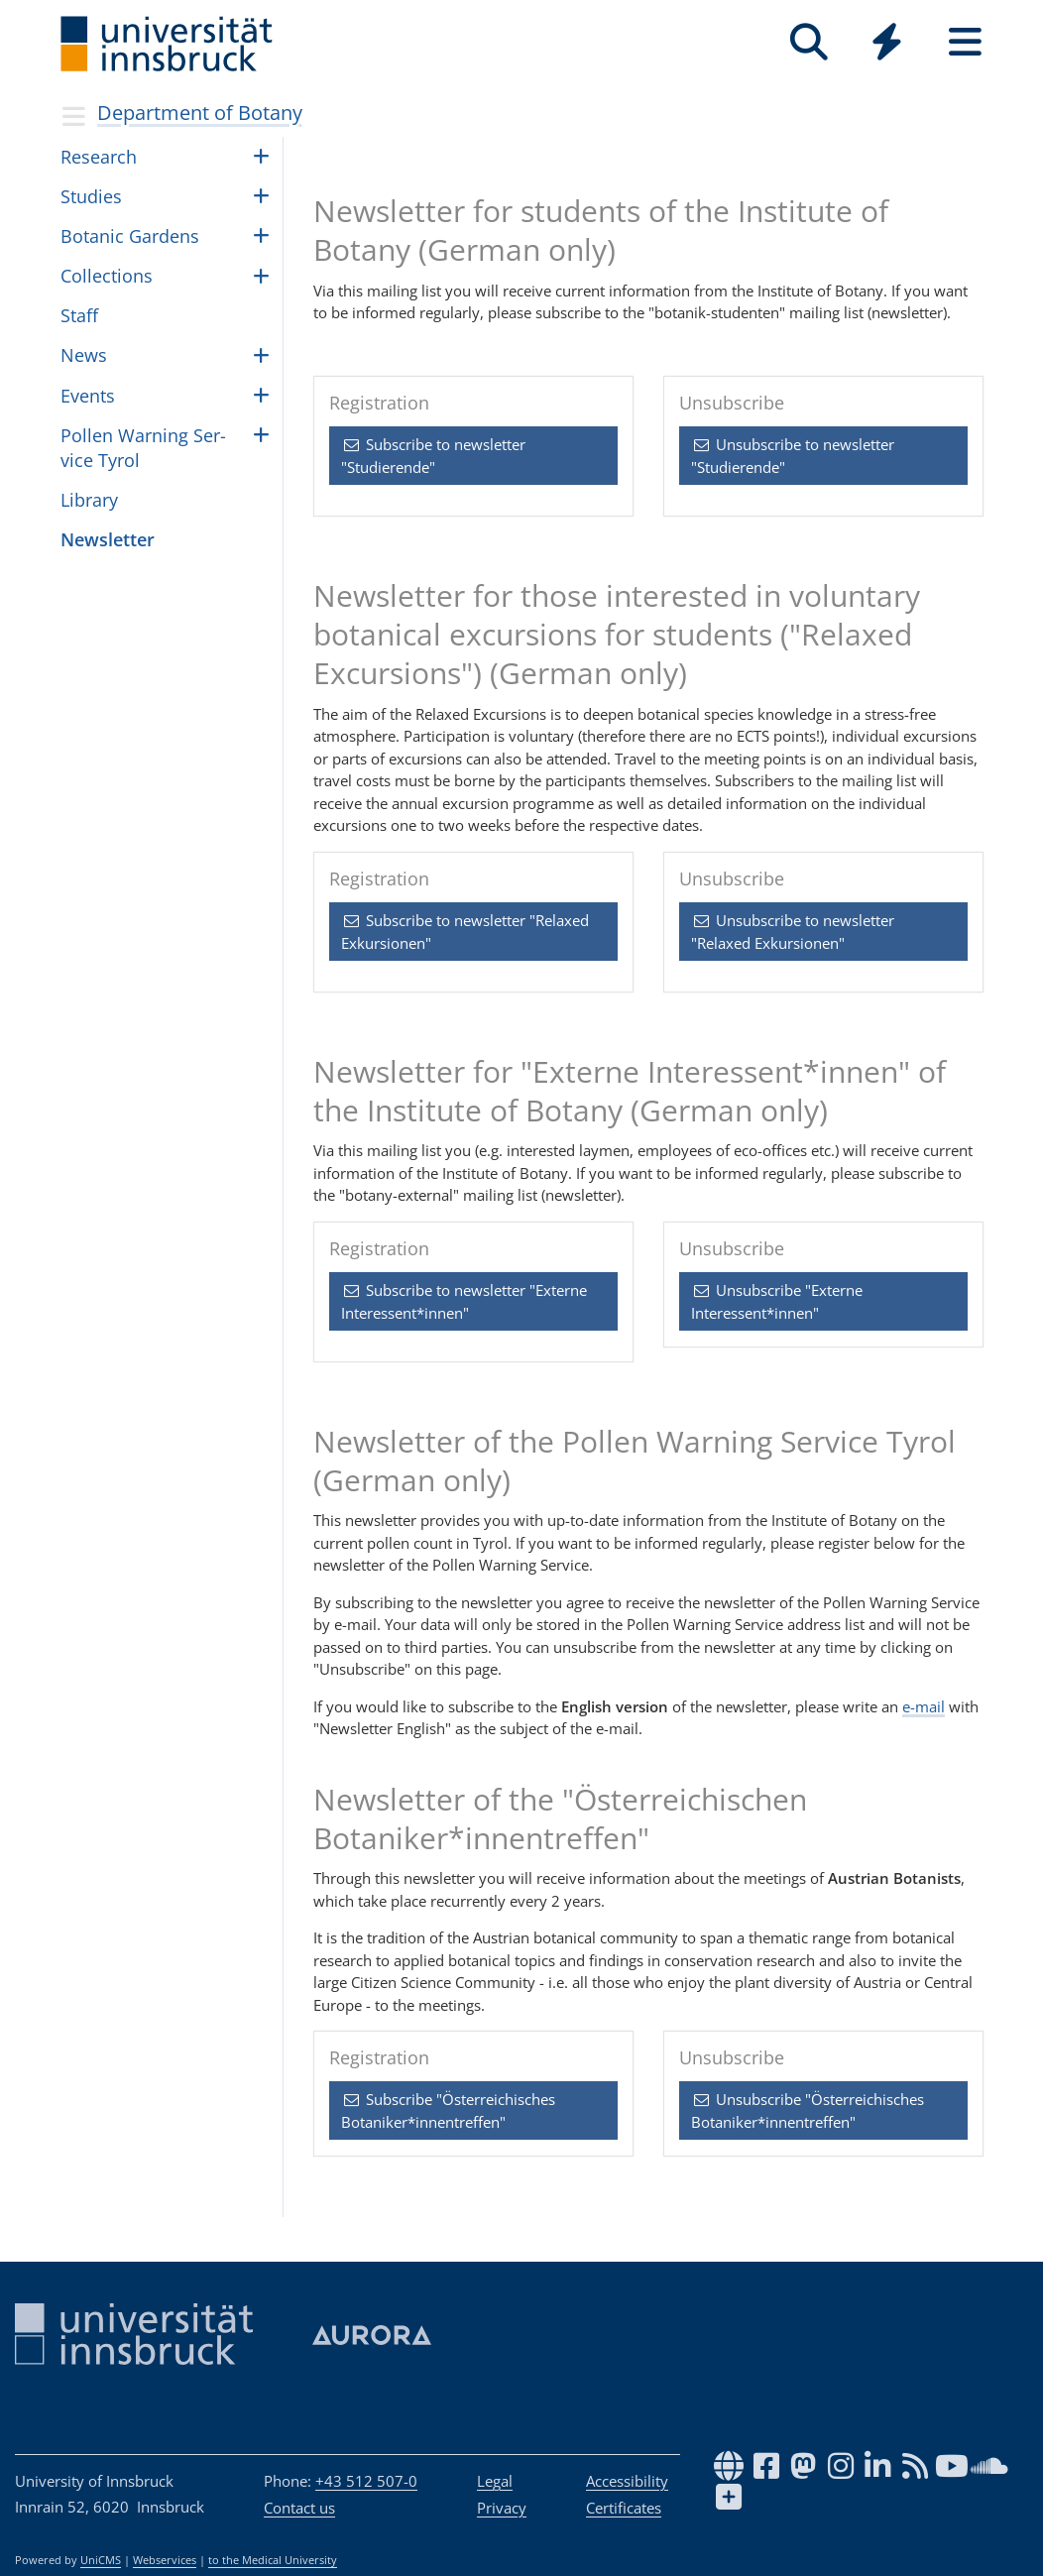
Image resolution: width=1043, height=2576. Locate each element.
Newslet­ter (107, 539)
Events (87, 396)
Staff (79, 315)
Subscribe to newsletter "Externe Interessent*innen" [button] (464, 1301)
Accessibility (627, 2481)
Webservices (164, 2560)
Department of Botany (199, 112)
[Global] (886, 44)
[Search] (808, 42)
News (83, 355)
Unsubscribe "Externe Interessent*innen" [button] (777, 1301)
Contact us (299, 2507)
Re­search (98, 157)
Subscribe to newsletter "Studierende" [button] (433, 455)
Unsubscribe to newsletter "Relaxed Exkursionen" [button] (792, 931)
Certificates (623, 2507)
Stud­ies (91, 196)
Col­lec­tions (106, 276)
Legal (495, 2481)
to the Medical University (272, 2560)
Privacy (501, 2507)
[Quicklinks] (887, 42)
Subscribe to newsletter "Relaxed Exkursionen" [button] (465, 931)
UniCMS (100, 2560)
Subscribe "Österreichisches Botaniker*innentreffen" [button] (448, 2110)
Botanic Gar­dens (129, 236)
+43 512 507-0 (366, 2481)
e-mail (923, 1706)
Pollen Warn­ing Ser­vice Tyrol (143, 447)
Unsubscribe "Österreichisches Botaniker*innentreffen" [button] (807, 2110)
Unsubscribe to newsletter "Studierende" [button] (792, 455)
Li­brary (89, 500)
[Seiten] (965, 42)
